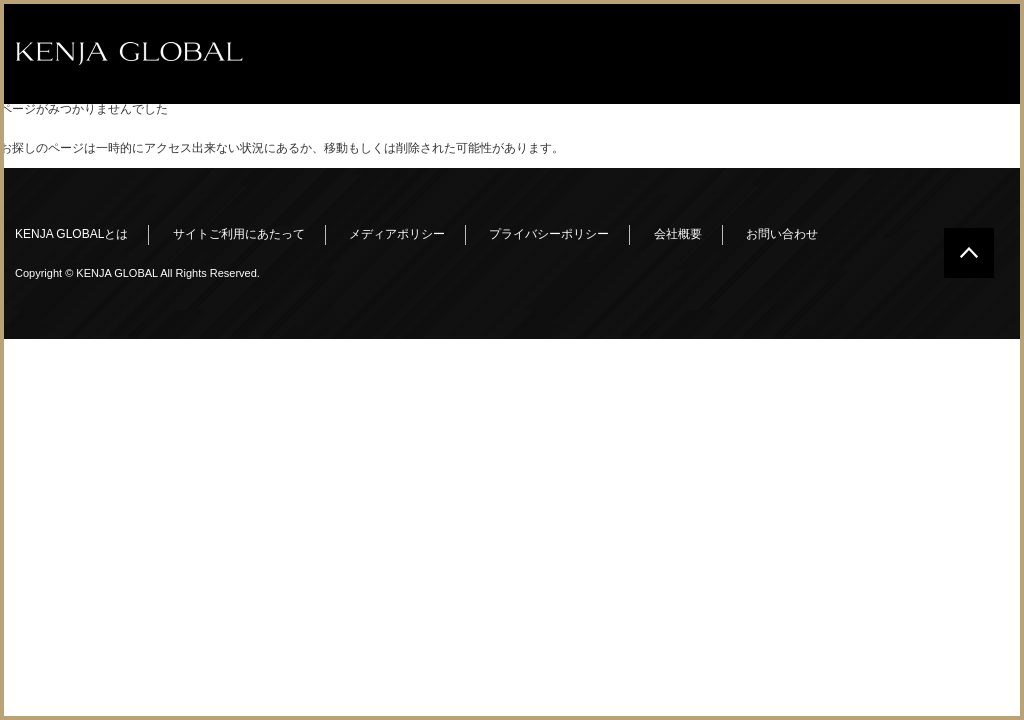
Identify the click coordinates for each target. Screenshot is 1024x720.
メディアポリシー (397, 234)
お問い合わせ (782, 234)
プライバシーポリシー (549, 234)
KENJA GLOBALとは (71, 234)
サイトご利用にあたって (239, 234)
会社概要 (678, 234)
